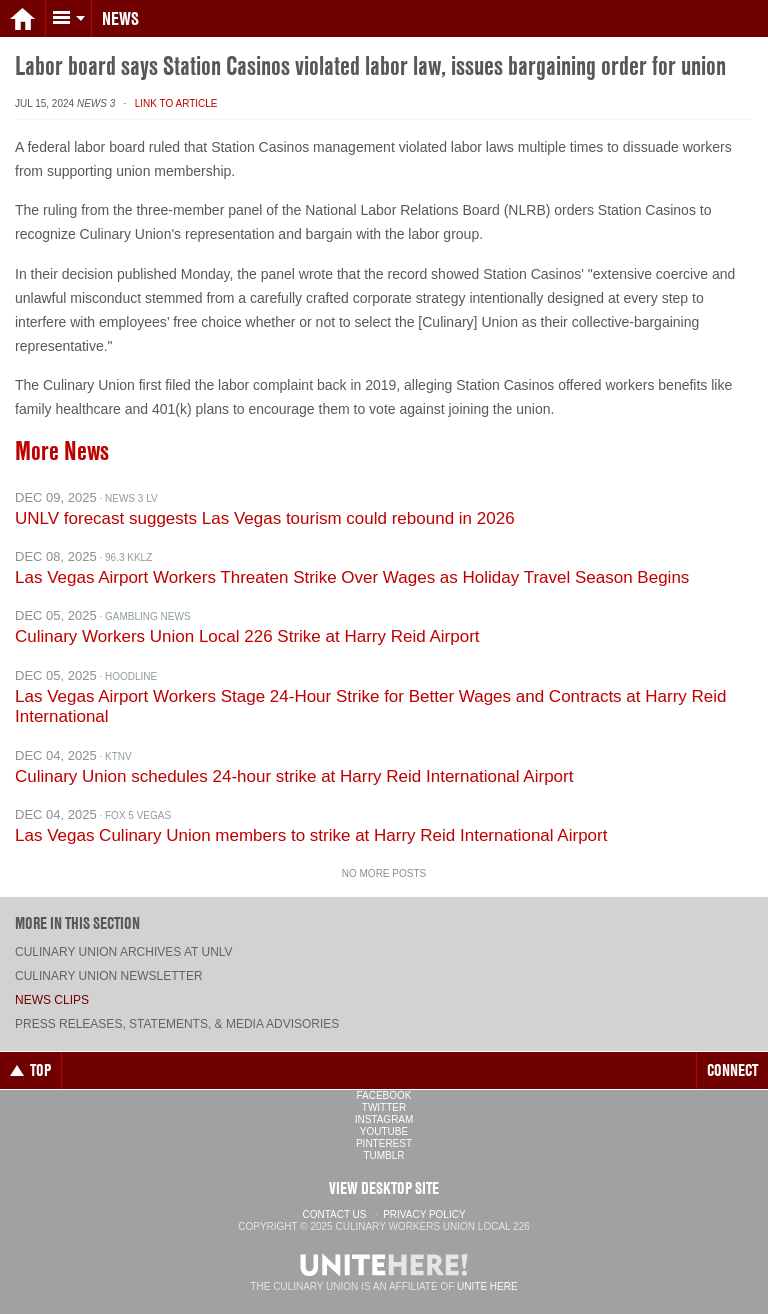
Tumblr (383, 1155)
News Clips (52, 1000)
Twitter (384, 1107)
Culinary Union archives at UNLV (124, 952)
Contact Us (334, 1214)
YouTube (384, 1131)
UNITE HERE (487, 1286)
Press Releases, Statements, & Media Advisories (177, 1024)
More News (62, 451)
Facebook (383, 1095)
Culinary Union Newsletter (109, 976)
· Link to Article (167, 103)
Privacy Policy (424, 1214)
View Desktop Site (384, 1188)
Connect (732, 1070)
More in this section (77, 923)
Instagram (384, 1119)
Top (30, 1070)
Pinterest (384, 1143)
